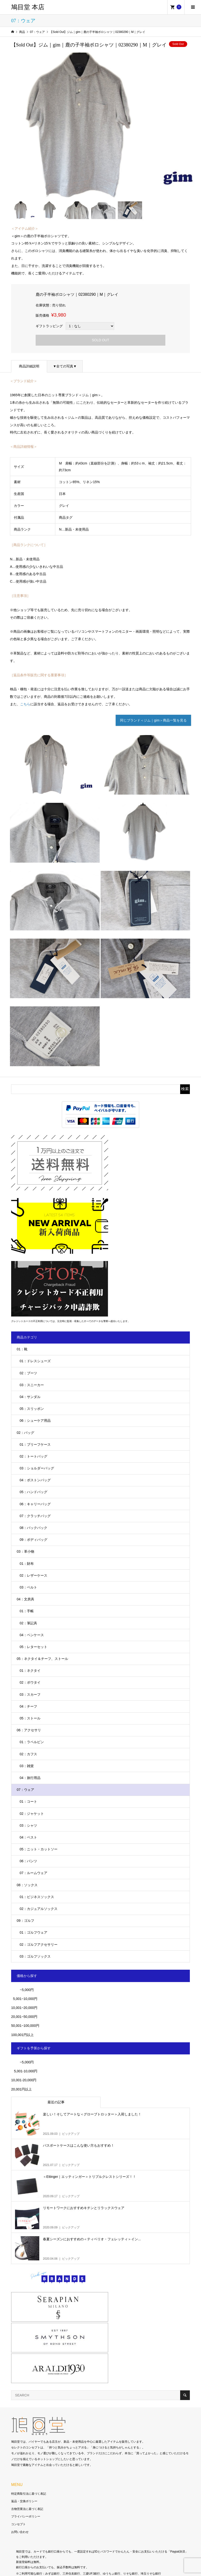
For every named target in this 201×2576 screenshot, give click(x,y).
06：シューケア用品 (35, 1420)
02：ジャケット (32, 1814)
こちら (25, 704)
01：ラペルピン (32, 1742)
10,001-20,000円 (23, 2080)
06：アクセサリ (29, 1730)
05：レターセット (33, 1647)
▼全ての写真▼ (65, 366)
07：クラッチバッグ (35, 1516)
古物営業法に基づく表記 (27, 2509)
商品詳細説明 (29, 366)
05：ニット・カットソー (38, 1849)
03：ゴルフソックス (35, 1956)
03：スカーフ (30, 1694)
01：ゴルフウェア (33, 1932)
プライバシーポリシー (25, 2516)
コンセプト (18, 2524)
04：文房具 (25, 1599)
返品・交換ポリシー (24, 2501)
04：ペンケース (32, 1635)
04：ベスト (28, 1837)
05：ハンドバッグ (33, 1492)
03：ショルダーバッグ (37, 1468)
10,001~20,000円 (24, 2008)
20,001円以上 (21, 2089)
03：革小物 (25, 1551)
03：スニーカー (32, 1385)
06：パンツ (28, 1861)
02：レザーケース (33, 1575)
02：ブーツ (28, 1373)
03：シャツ (28, 1825)
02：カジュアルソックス (38, 1909)
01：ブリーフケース (35, 1444)
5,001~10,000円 (24, 1999)
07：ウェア (25, 1790)
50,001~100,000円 (25, 2026)
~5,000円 (27, 1990)
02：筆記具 (28, 1623)
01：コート (28, 1801)
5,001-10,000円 (24, 2071)
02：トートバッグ (33, 1456)
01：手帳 (27, 1611)
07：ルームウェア (33, 1873)
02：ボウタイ (30, 1682)
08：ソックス (27, 1885)
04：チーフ (28, 1706)
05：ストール (30, 1718)
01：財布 (27, 1563)
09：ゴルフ (25, 1921)
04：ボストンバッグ (35, 1480)
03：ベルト (28, 1587)
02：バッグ (25, 1433)
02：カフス (28, 1754)
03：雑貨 (27, 1766)
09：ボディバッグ (33, 1540)
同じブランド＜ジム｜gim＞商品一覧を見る (153, 720)
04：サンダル (30, 1397)
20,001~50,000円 (24, 2017)
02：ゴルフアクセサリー (38, 1944)
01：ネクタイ (30, 1670)
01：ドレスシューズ (35, 1361)
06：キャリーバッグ (35, 1504)
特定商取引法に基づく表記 (28, 2493)
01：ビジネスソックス (37, 1897)
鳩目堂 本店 (27, 7)
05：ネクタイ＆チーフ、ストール (42, 1659)
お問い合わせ (20, 2532)
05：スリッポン (32, 1409)
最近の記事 (56, 2102)
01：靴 (22, 1349)
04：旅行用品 (30, 1778)
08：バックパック (33, 1528)
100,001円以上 (22, 2035)
